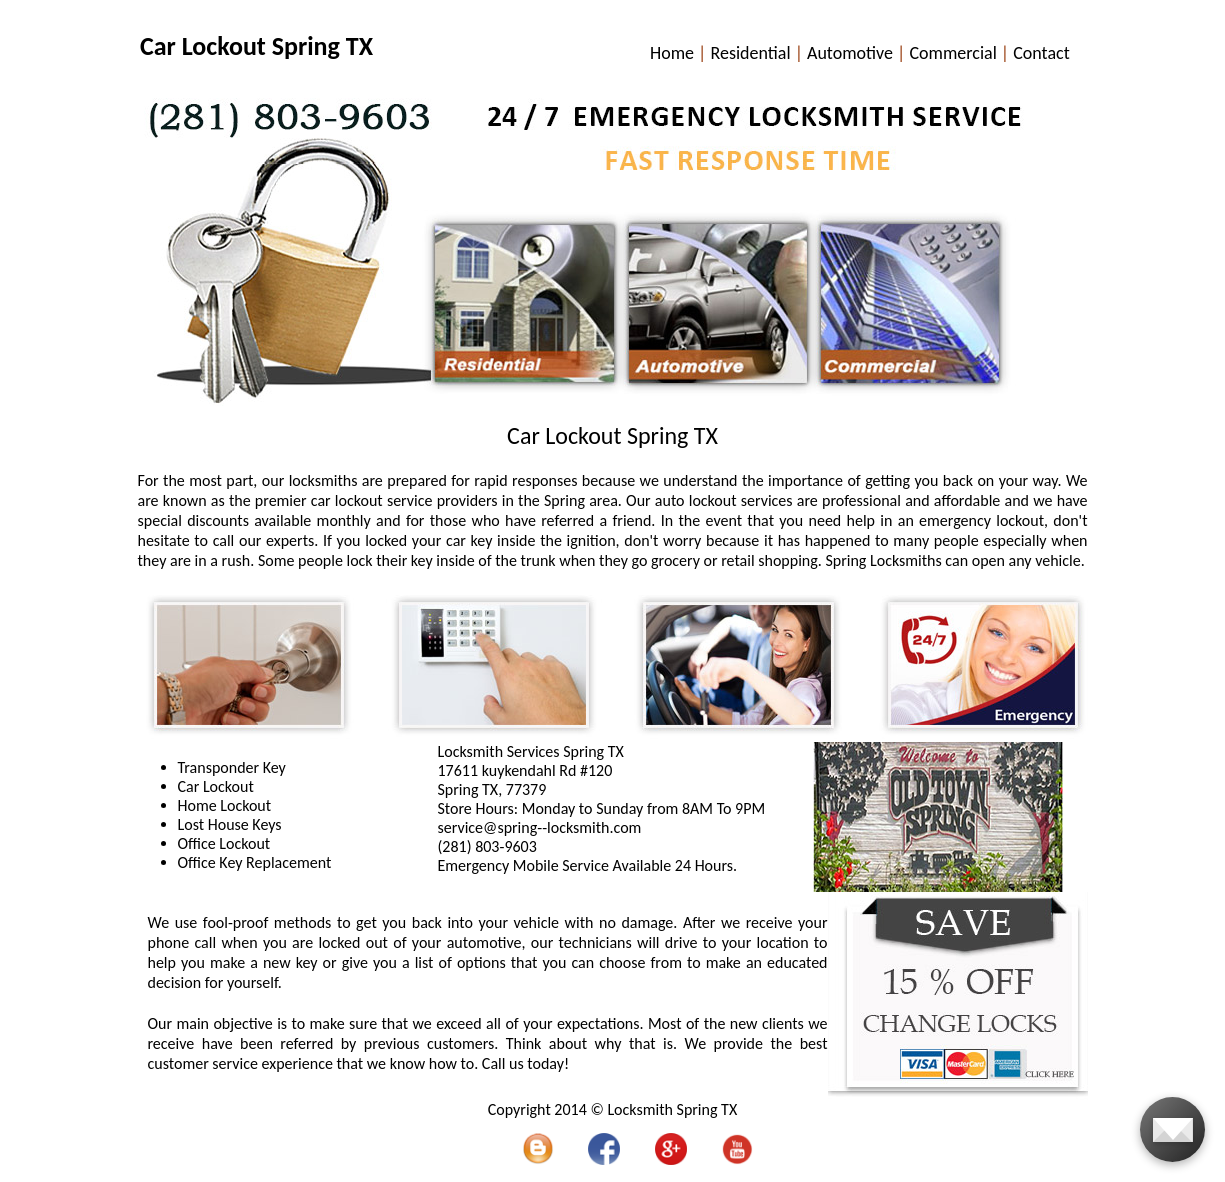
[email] (540, 827)
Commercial (952, 53)
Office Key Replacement (255, 862)
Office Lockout (224, 843)
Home (672, 53)
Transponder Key (232, 767)
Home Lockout (225, 805)
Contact (1041, 53)
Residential (750, 53)
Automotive (850, 53)
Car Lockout (216, 786)
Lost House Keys (230, 824)
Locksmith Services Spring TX (531, 751)
